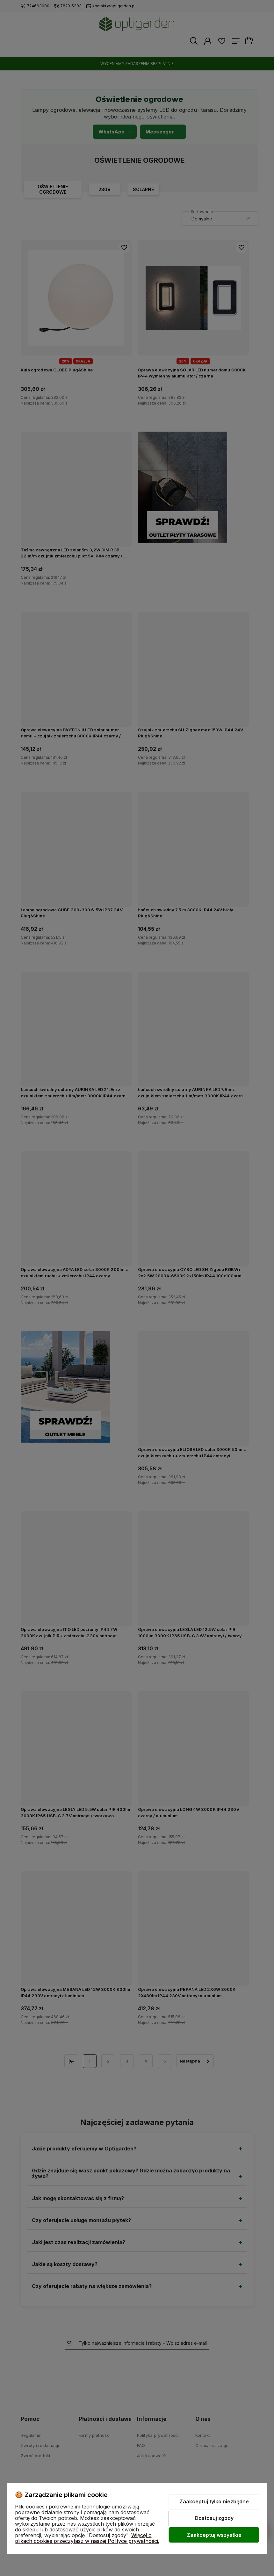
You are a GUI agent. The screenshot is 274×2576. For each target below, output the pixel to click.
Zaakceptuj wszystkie (214, 2535)
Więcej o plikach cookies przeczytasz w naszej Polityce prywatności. (87, 2538)
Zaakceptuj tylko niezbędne (214, 2501)
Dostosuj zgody (214, 2518)
